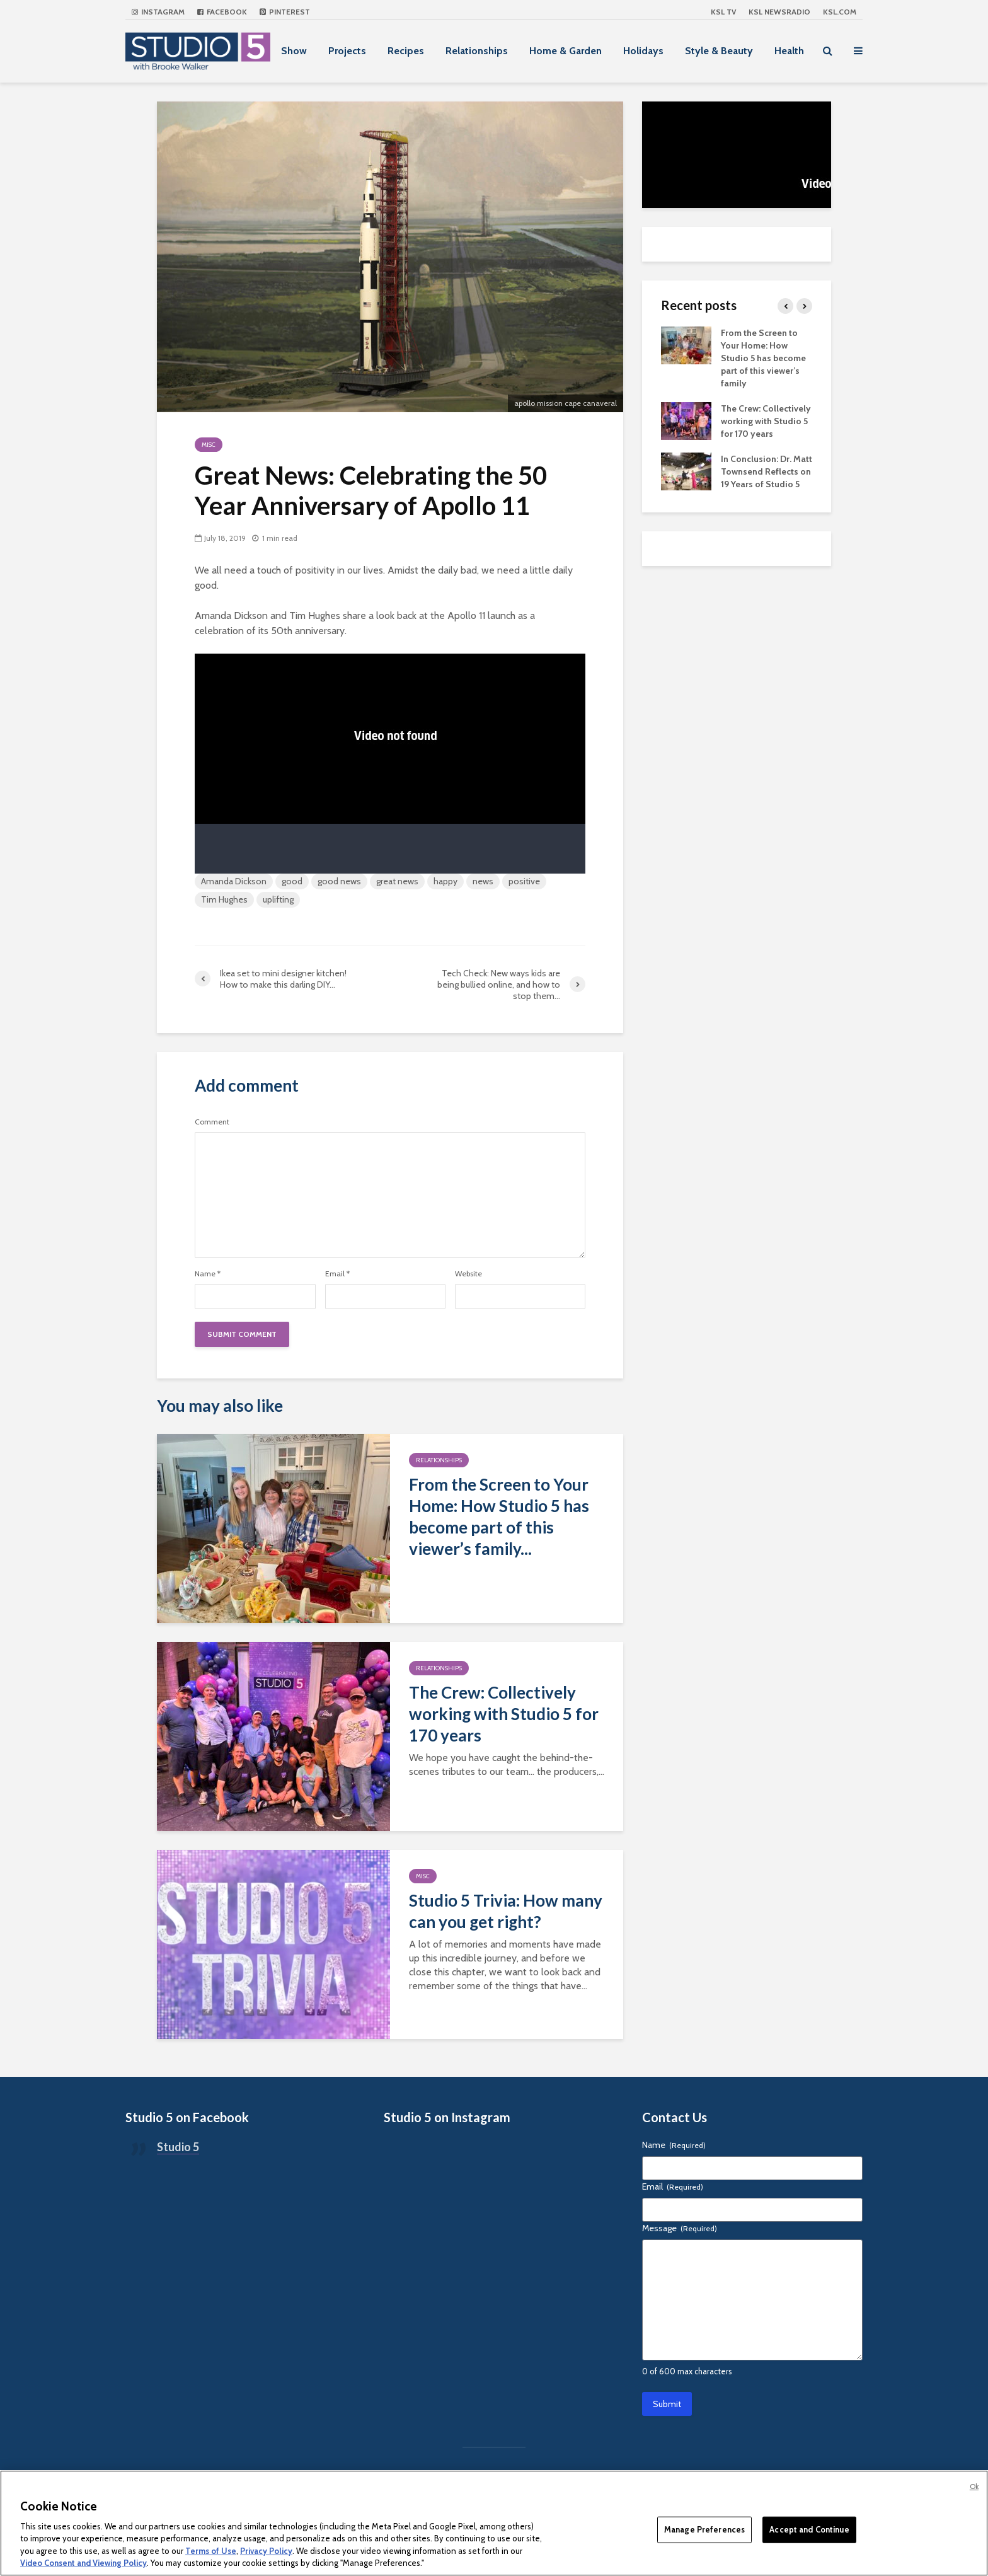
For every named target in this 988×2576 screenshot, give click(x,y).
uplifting (278, 899)
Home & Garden (565, 51)
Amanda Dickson (234, 881)
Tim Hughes (224, 899)
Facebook (222, 11)
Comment (212, 1122)
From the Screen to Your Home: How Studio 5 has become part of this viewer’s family (763, 358)
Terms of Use (210, 2551)
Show (294, 51)
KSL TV (723, 11)
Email (337, 1274)
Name (208, 1274)
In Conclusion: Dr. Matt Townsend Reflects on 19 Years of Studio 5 (766, 471)
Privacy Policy (266, 2551)
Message (679, 2228)
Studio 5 (178, 2147)
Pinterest (285, 11)
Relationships (476, 51)
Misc (208, 445)
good (292, 881)
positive (524, 881)
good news (339, 881)
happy (445, 881)
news (483, 881)
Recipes (406, 51)
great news (397, 881)
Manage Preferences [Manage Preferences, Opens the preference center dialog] (704, 2529)
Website (468, 1274)
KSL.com (839, 11)
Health (789, 51)
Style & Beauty (719, 51)
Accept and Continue (809, 2529)
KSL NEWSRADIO (779, 11)
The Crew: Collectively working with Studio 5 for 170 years (504, 1713)
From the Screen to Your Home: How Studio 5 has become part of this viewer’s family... (499, 1516)
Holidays (643, 51)
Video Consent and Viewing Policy (83, 2563)
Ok (974, 2486)
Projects (347, 51)
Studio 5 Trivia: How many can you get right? (505, 1911)
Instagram (158, 11)
